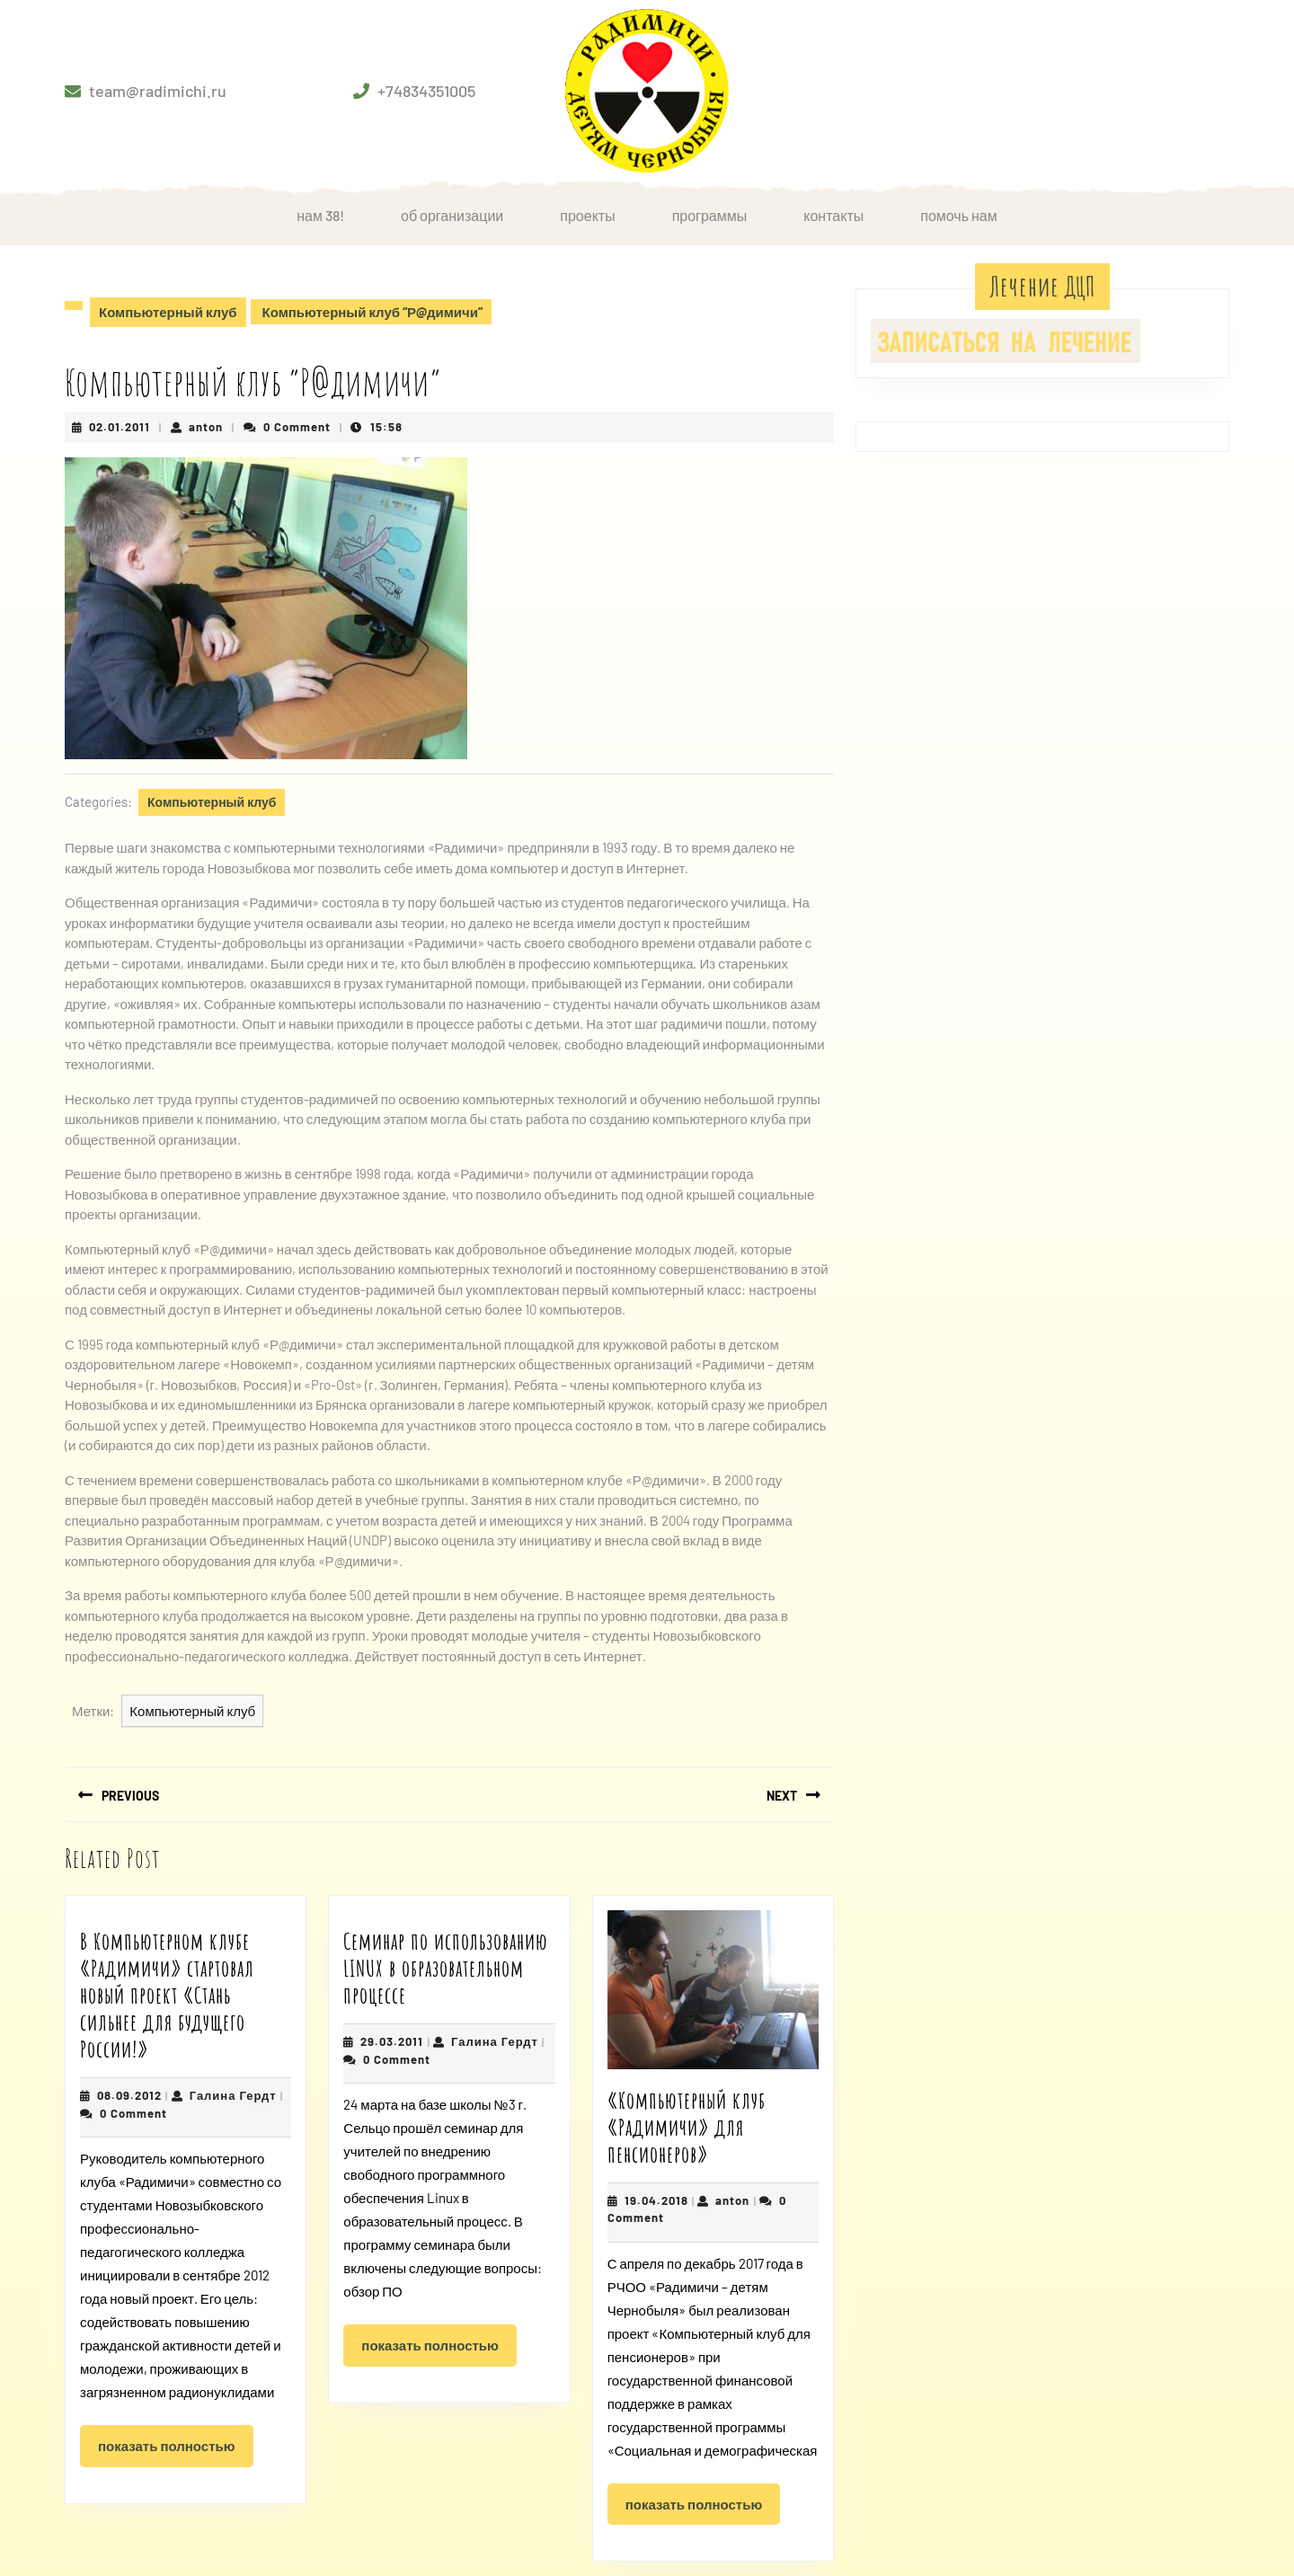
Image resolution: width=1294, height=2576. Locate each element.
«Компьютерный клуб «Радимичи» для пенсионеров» (686, 2127)
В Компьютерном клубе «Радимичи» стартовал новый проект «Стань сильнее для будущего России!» (167, 1995)
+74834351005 (426, 91)
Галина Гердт (233, 2095)
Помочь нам (958, 215)
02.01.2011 (119, 427)
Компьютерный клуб (168, 312)
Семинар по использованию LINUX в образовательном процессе (445, 1968)
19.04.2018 (656, 2200)
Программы (710, 215)
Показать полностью (175, 2451)
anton (206, 427)
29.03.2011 (391, 2041)
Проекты (587, 215)
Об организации (452, 215)
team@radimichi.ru (157, 91)
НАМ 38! (320, 215)
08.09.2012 (129, 2095)
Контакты (833, 215)
